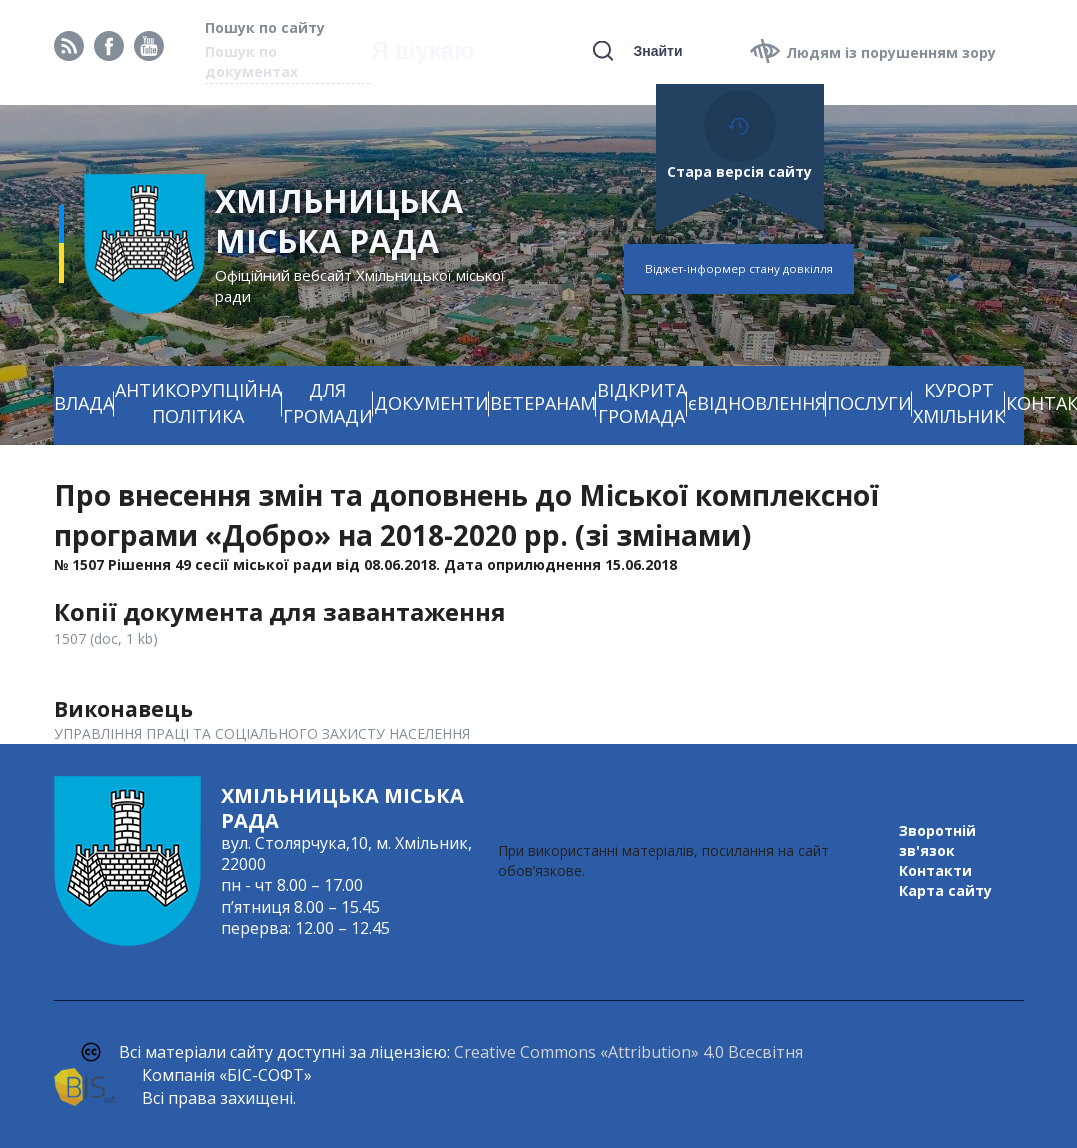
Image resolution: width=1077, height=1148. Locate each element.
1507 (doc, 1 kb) (106, 638)
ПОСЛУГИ (869, 403)
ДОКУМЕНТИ (431, 403)
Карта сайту (945, 890)
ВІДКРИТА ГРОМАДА (642, 403)
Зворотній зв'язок (937, 840)
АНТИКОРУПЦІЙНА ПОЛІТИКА (198, 403)
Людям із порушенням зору (891, 52)
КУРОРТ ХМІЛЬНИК (959, 403)
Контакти (935, 870)
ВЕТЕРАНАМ (543, 403)
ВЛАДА (84, 403)
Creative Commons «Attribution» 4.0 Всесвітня (628, 1052)
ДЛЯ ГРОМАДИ (328, 403)
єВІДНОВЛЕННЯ (757, 403)
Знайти (657, 51)
